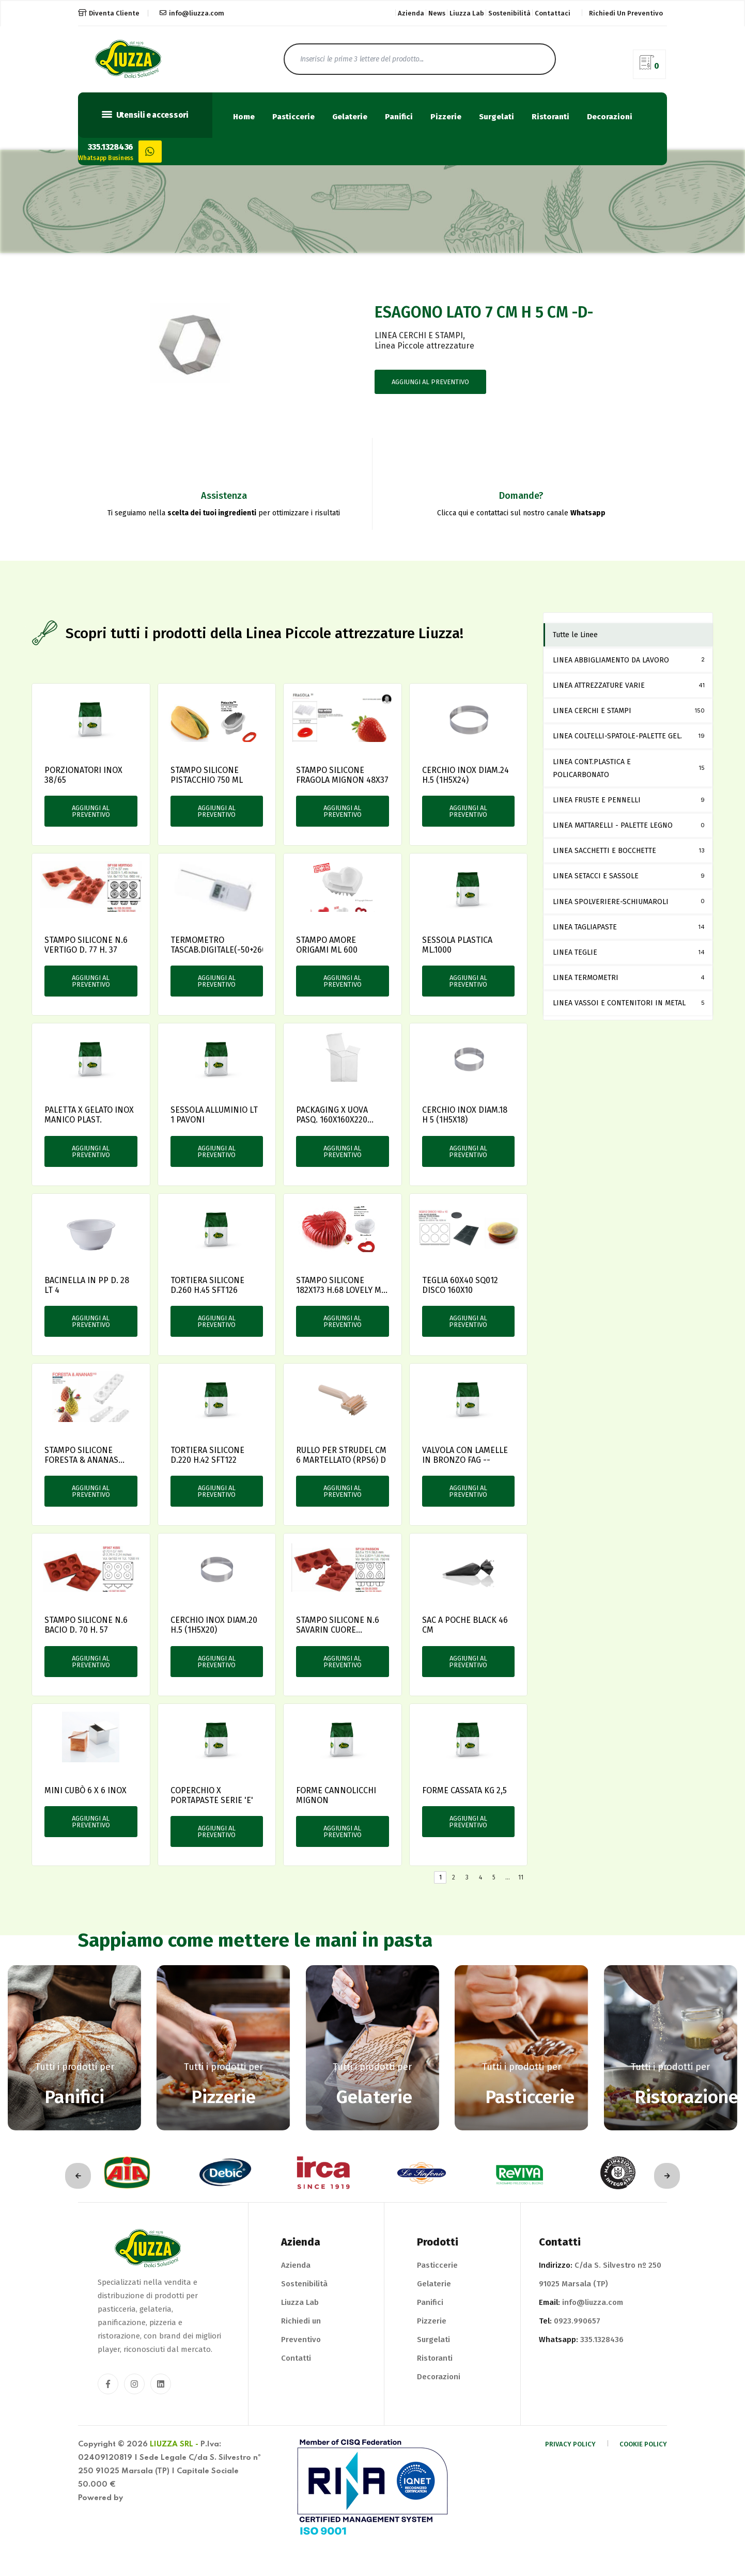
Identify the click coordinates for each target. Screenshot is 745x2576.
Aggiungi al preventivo (430, 382)
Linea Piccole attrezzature (424, 346)
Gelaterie (349, 117)
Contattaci (552, 13)
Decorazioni (609, 117)
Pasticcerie (293, 117)
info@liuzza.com (192, 13)
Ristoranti (550, 117)
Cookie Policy (643, 2444)
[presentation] (78, 2176)
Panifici (399, 117)
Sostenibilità (509, 13)
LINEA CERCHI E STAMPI (419, 335)
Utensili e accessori (145, 115)
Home (244, 117)
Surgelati (496, 117)
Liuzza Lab (466, 13)
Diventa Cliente (108, 13)
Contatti (296, 2358)
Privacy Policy (570, 2444)
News (436, 13)
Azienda (411, 13)
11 (520, 1877)
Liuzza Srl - (174, 2444)
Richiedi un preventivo (626, 13)
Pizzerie (445, 117)
